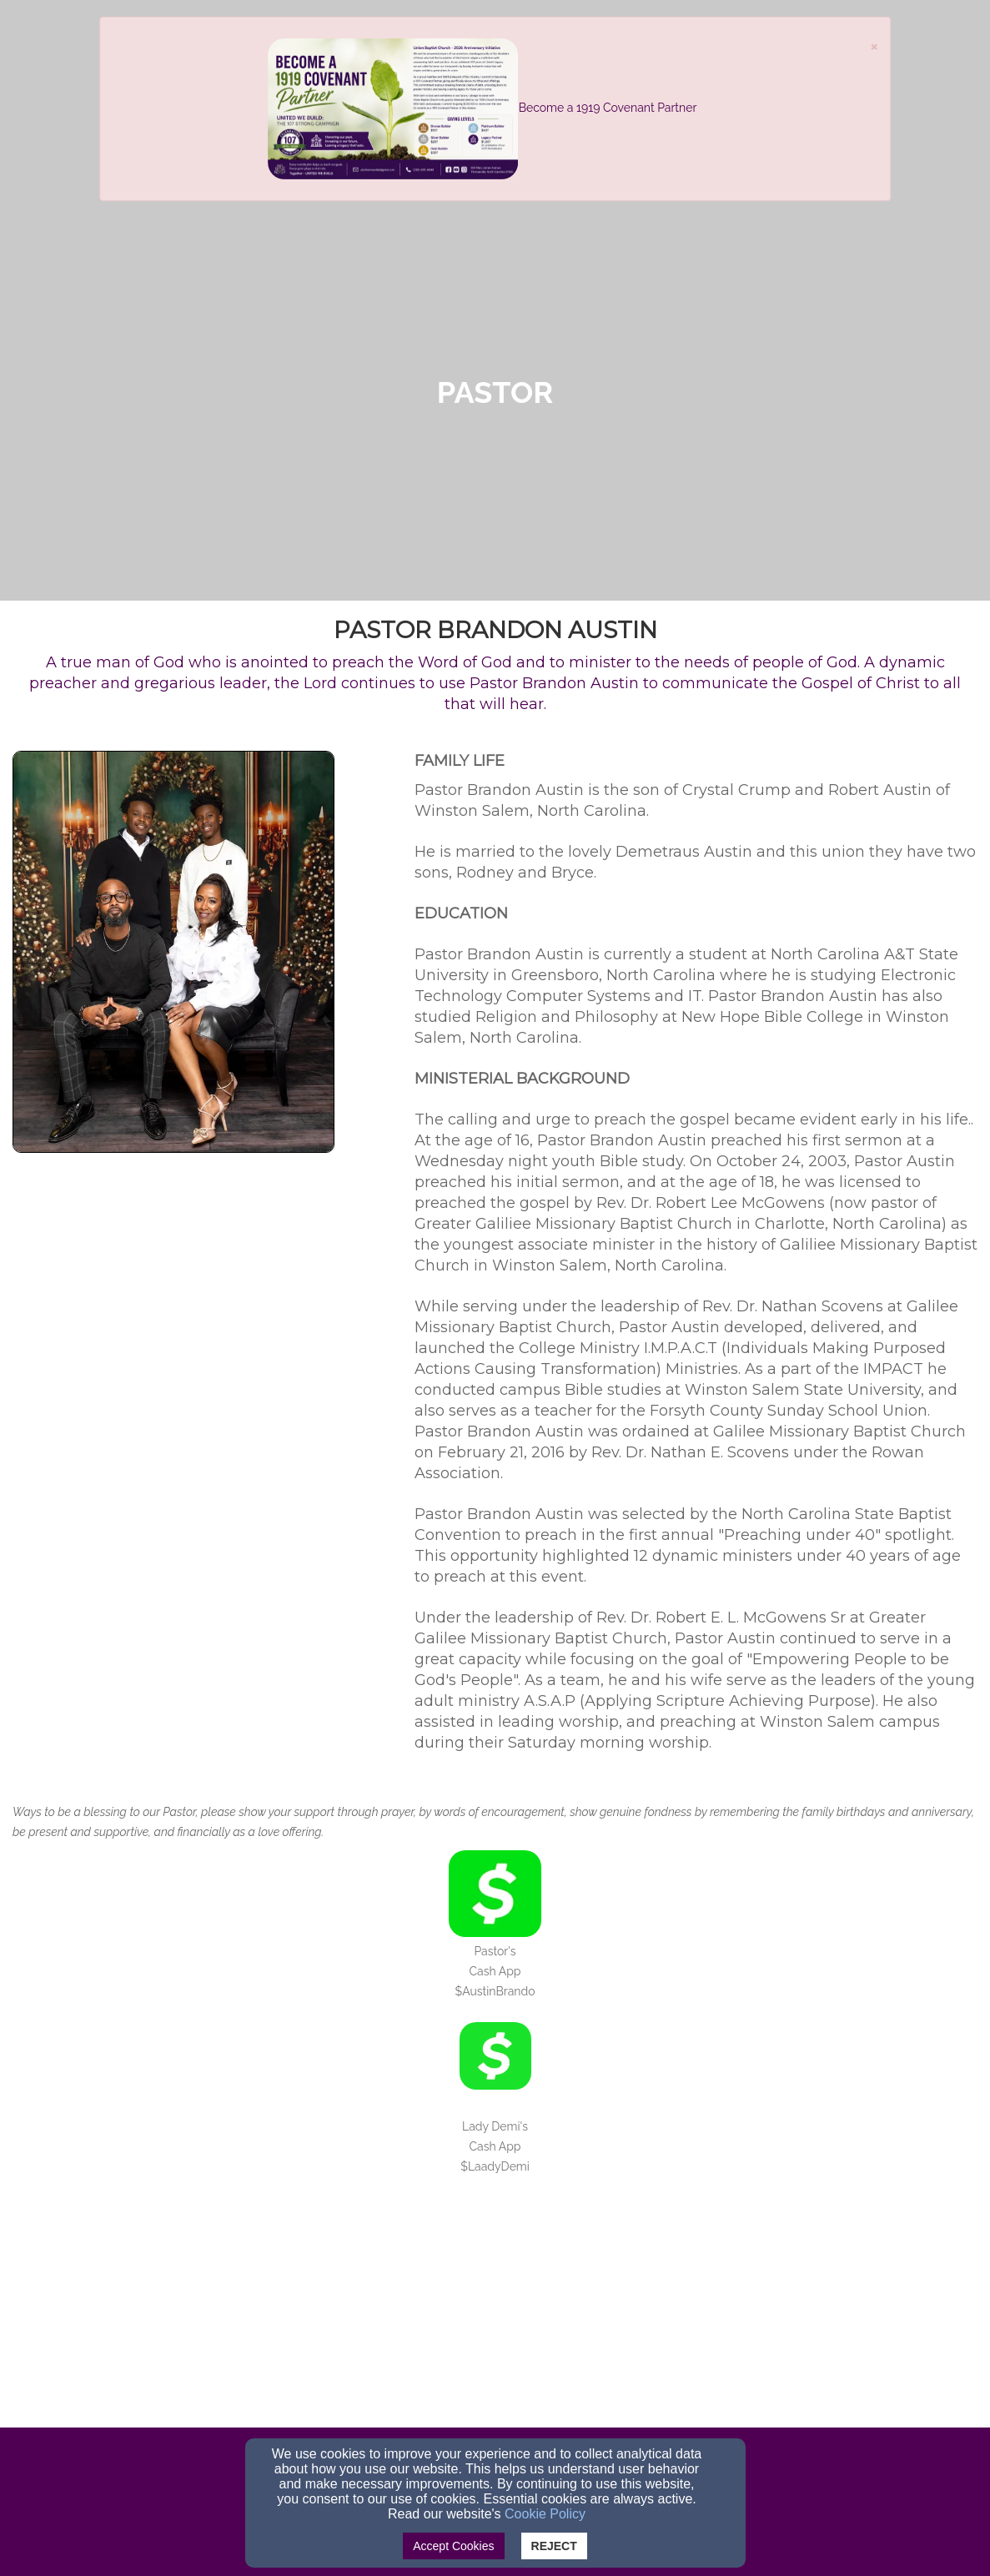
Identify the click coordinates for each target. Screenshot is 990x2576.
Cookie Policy (545, 2514)
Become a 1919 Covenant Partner (608, 107)
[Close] (874, 45)
